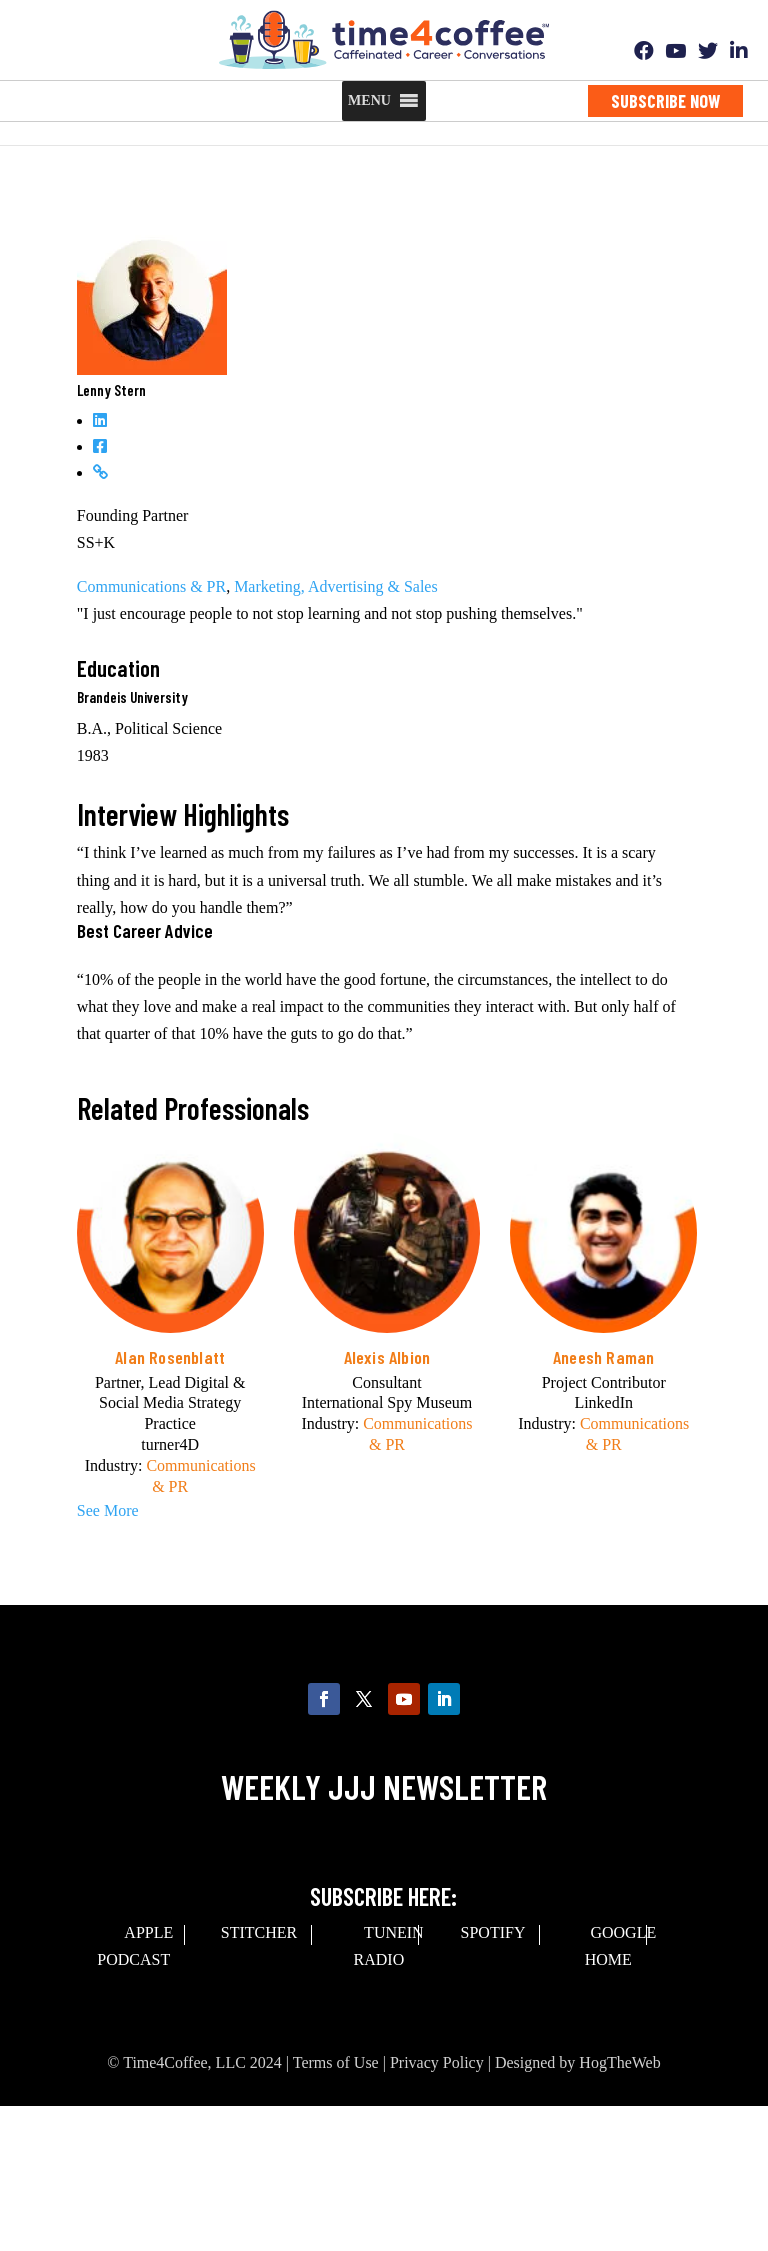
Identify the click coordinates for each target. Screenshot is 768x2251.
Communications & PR (151, 586)
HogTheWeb (619, 2062)
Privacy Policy (437, 2062)
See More (108, 1510)
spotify (493, 1932)
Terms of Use (336, 2062)
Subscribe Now (665, 101)
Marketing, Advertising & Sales (336, 586)
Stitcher (259, 1932)
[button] (369, 101)
